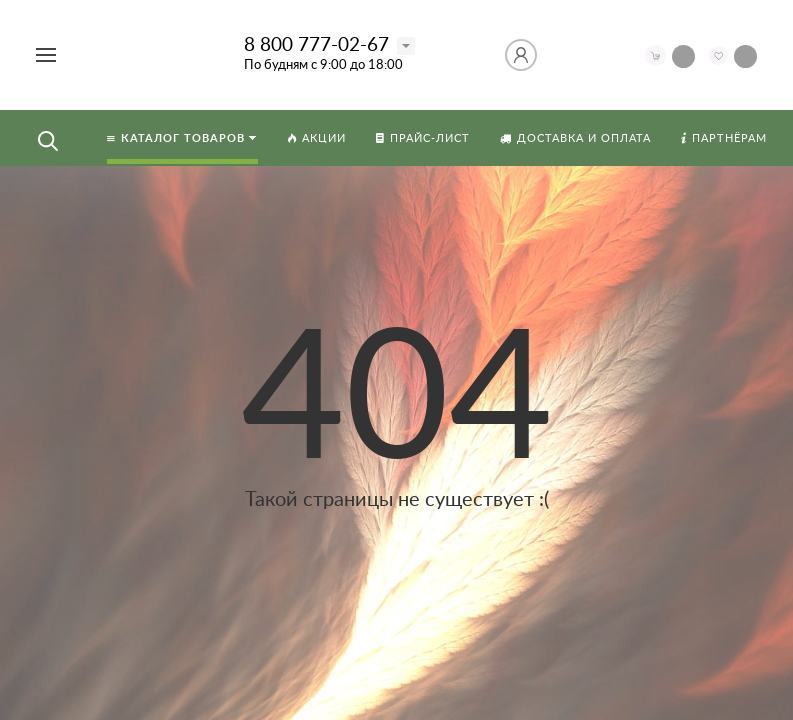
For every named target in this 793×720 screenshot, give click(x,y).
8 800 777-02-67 (316, 45)
